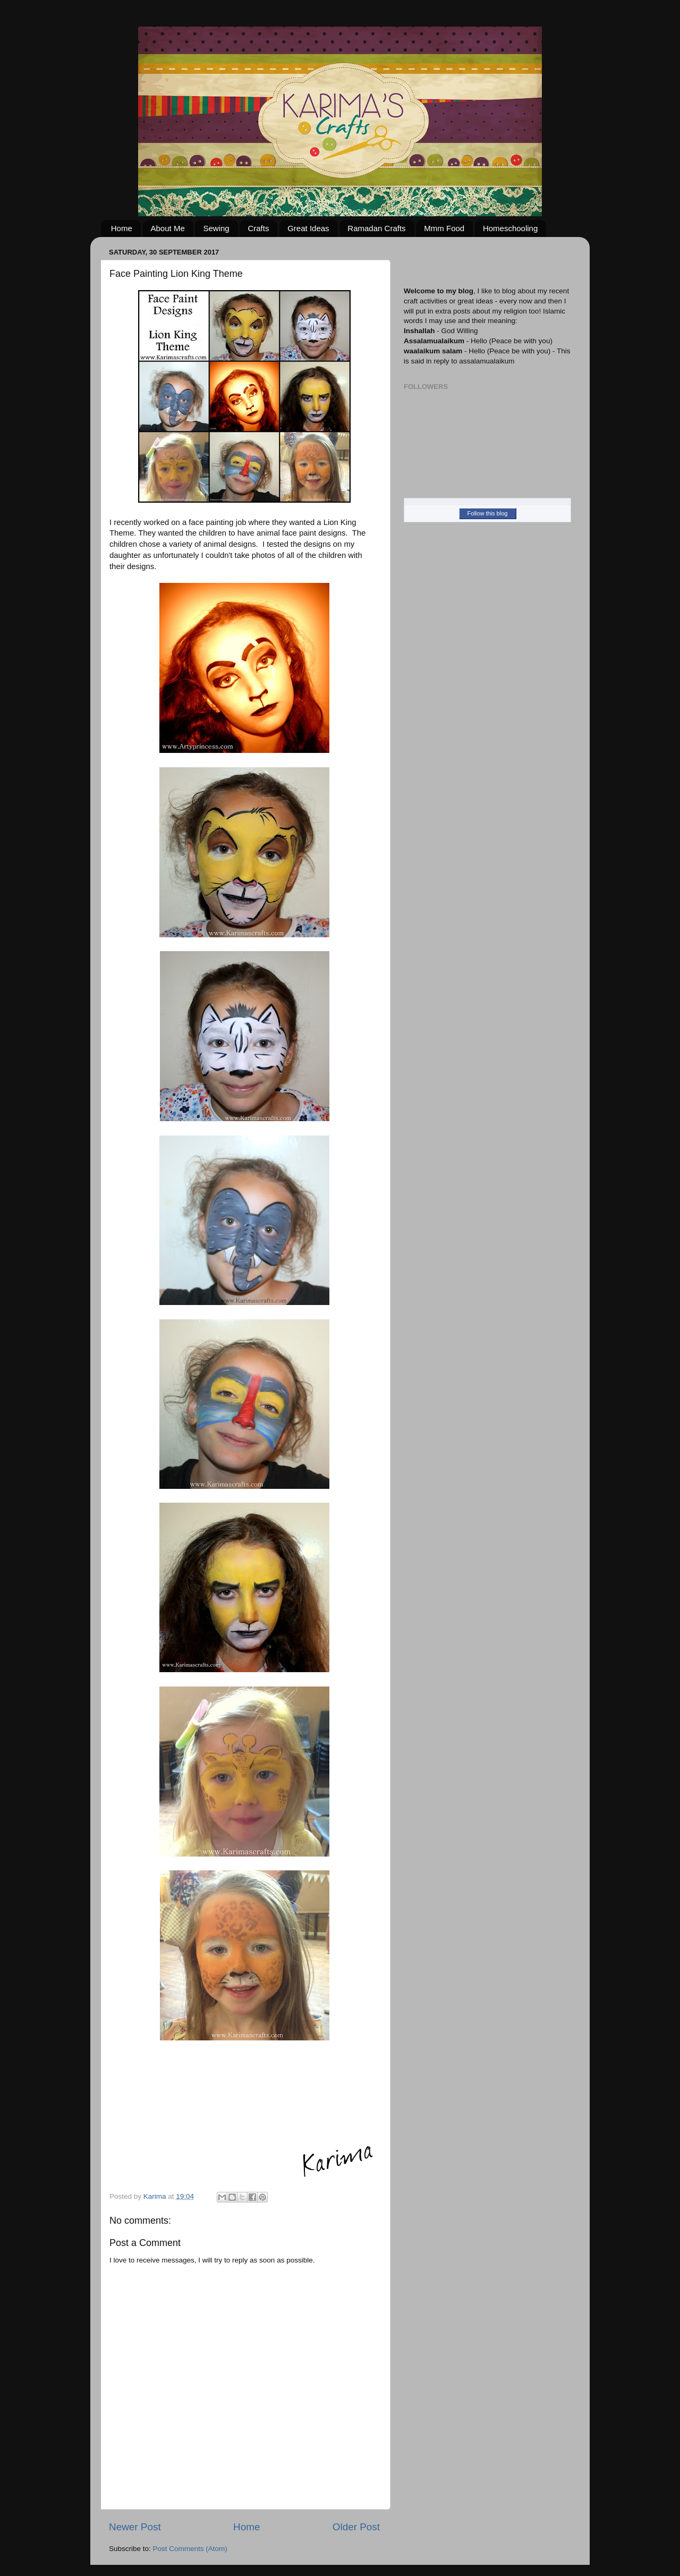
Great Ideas (308, 228)
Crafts (258, 228)
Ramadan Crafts (376, 228)
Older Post (356, 2526)
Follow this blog (488, 513)
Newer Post (135, 2526)
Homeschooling (510, 228)
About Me (168, 228)
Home (121, 228)
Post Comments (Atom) (190, 2549)
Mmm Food (444, 228)
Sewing (216, 228)
